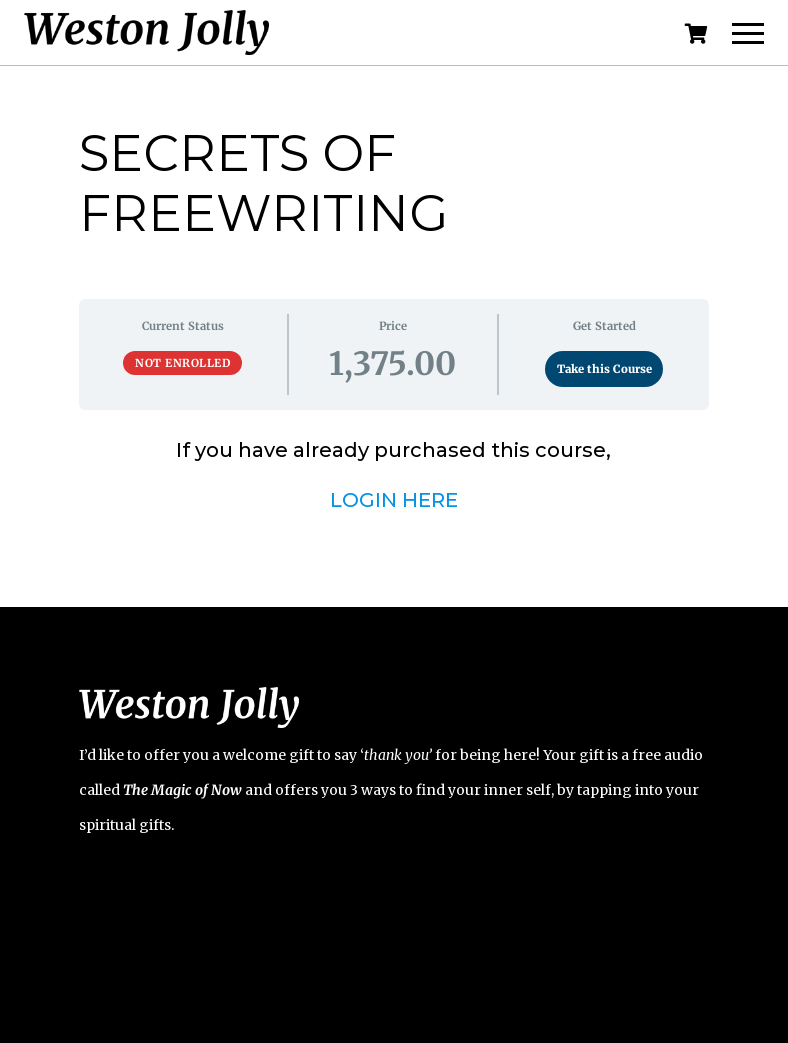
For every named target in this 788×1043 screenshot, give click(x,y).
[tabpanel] (394, 475)
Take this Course (604, 369)
